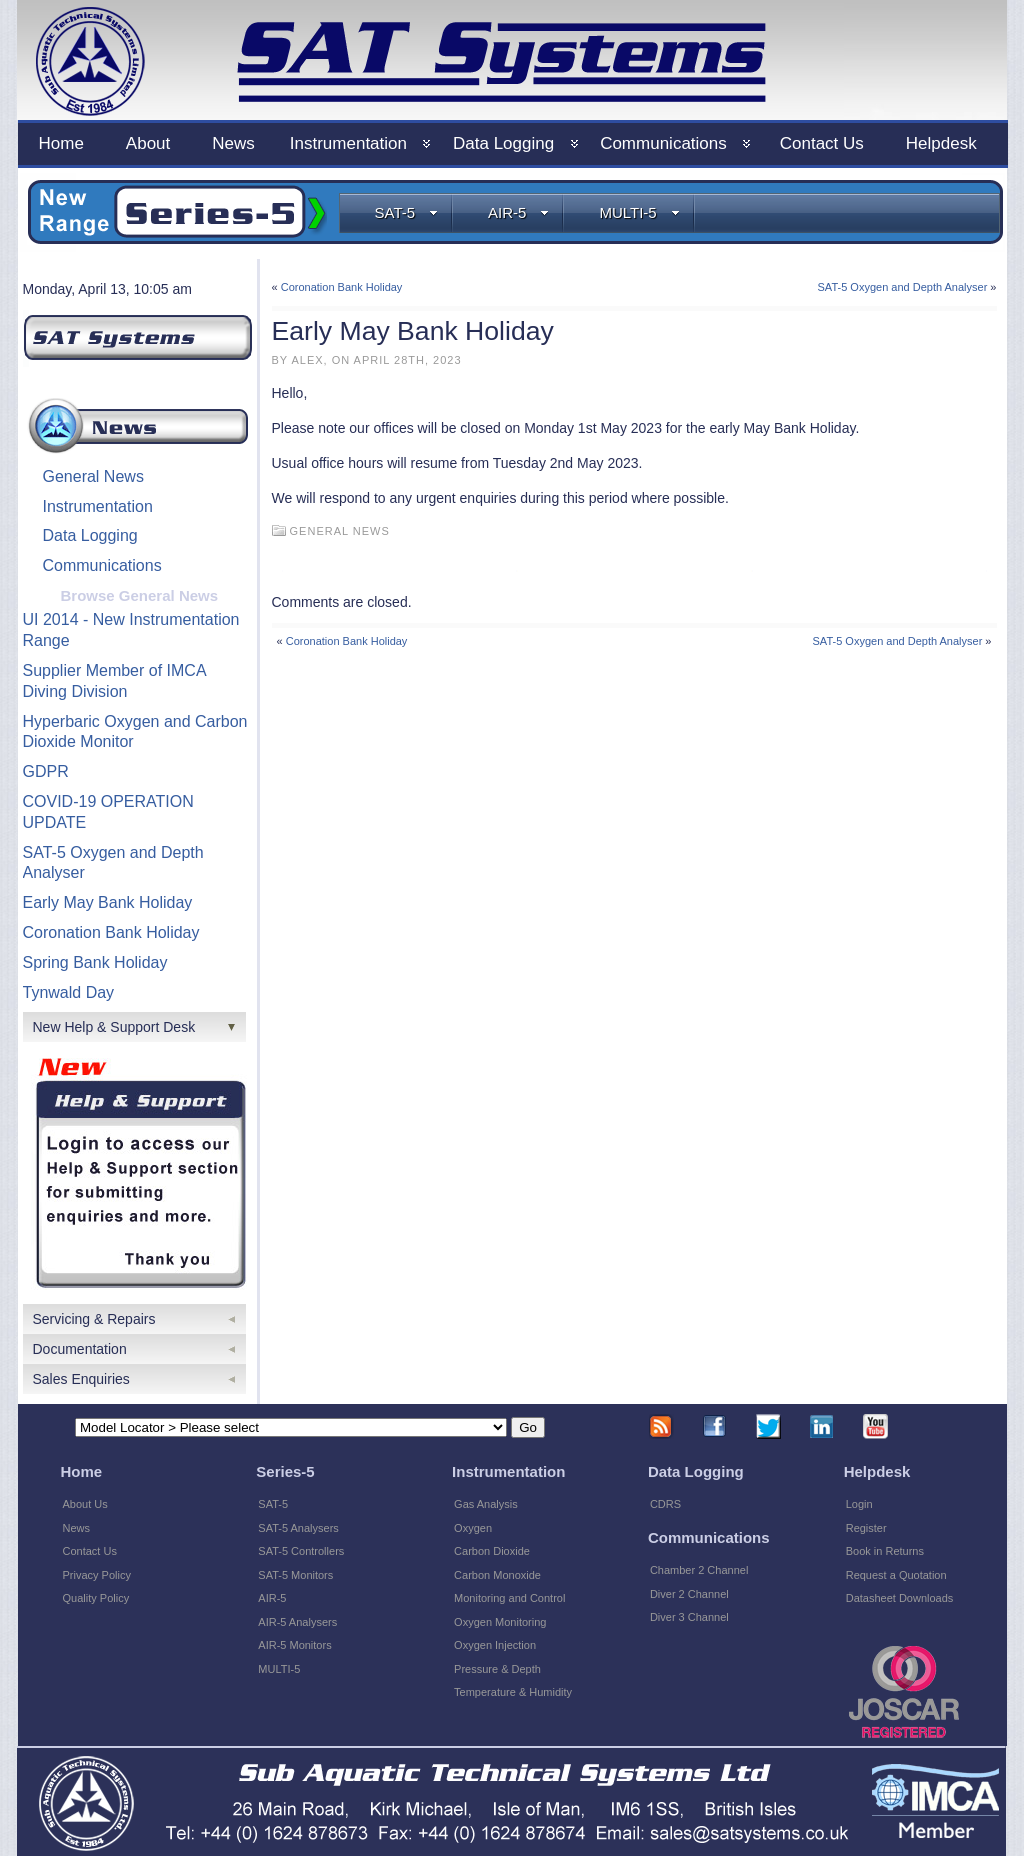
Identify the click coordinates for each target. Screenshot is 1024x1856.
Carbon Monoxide (497, 1575)
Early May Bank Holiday (108, 902)
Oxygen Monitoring (500, 1622)
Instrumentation (98, 506)
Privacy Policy (97, 1575)
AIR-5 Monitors (294, 1645)
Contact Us (90, 1551)
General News (93, 476)
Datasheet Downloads (900, 1598)
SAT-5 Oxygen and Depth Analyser (903, 287)
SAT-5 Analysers (298, 1528)
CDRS (665, 1504)
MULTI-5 (639, 212)
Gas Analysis (486, 1504)
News (77, 1528)
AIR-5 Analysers (297, 1622)
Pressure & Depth (497, 1669)
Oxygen (473, 1528)
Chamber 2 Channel (699, 1570)
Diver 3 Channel (689, 1617)
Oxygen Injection (495, 1645)
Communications (102, 565)
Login (859, 1504)
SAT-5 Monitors (295, 1575)
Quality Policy (96, 1598)
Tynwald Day (69, 992)
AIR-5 (518, 212)
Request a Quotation (896, 1575)
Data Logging (90, 535)
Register (866, 1528)
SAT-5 (407, 212)
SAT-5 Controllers (301, 1551)
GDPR (46, 771)
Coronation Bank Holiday (111, 932)
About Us (85, 1504)
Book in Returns (885, 1551)
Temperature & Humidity (513, 1692)
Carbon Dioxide (492, 1551)
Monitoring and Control (509, 1598)
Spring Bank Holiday (95, 962)
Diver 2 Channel (689, 1594)
